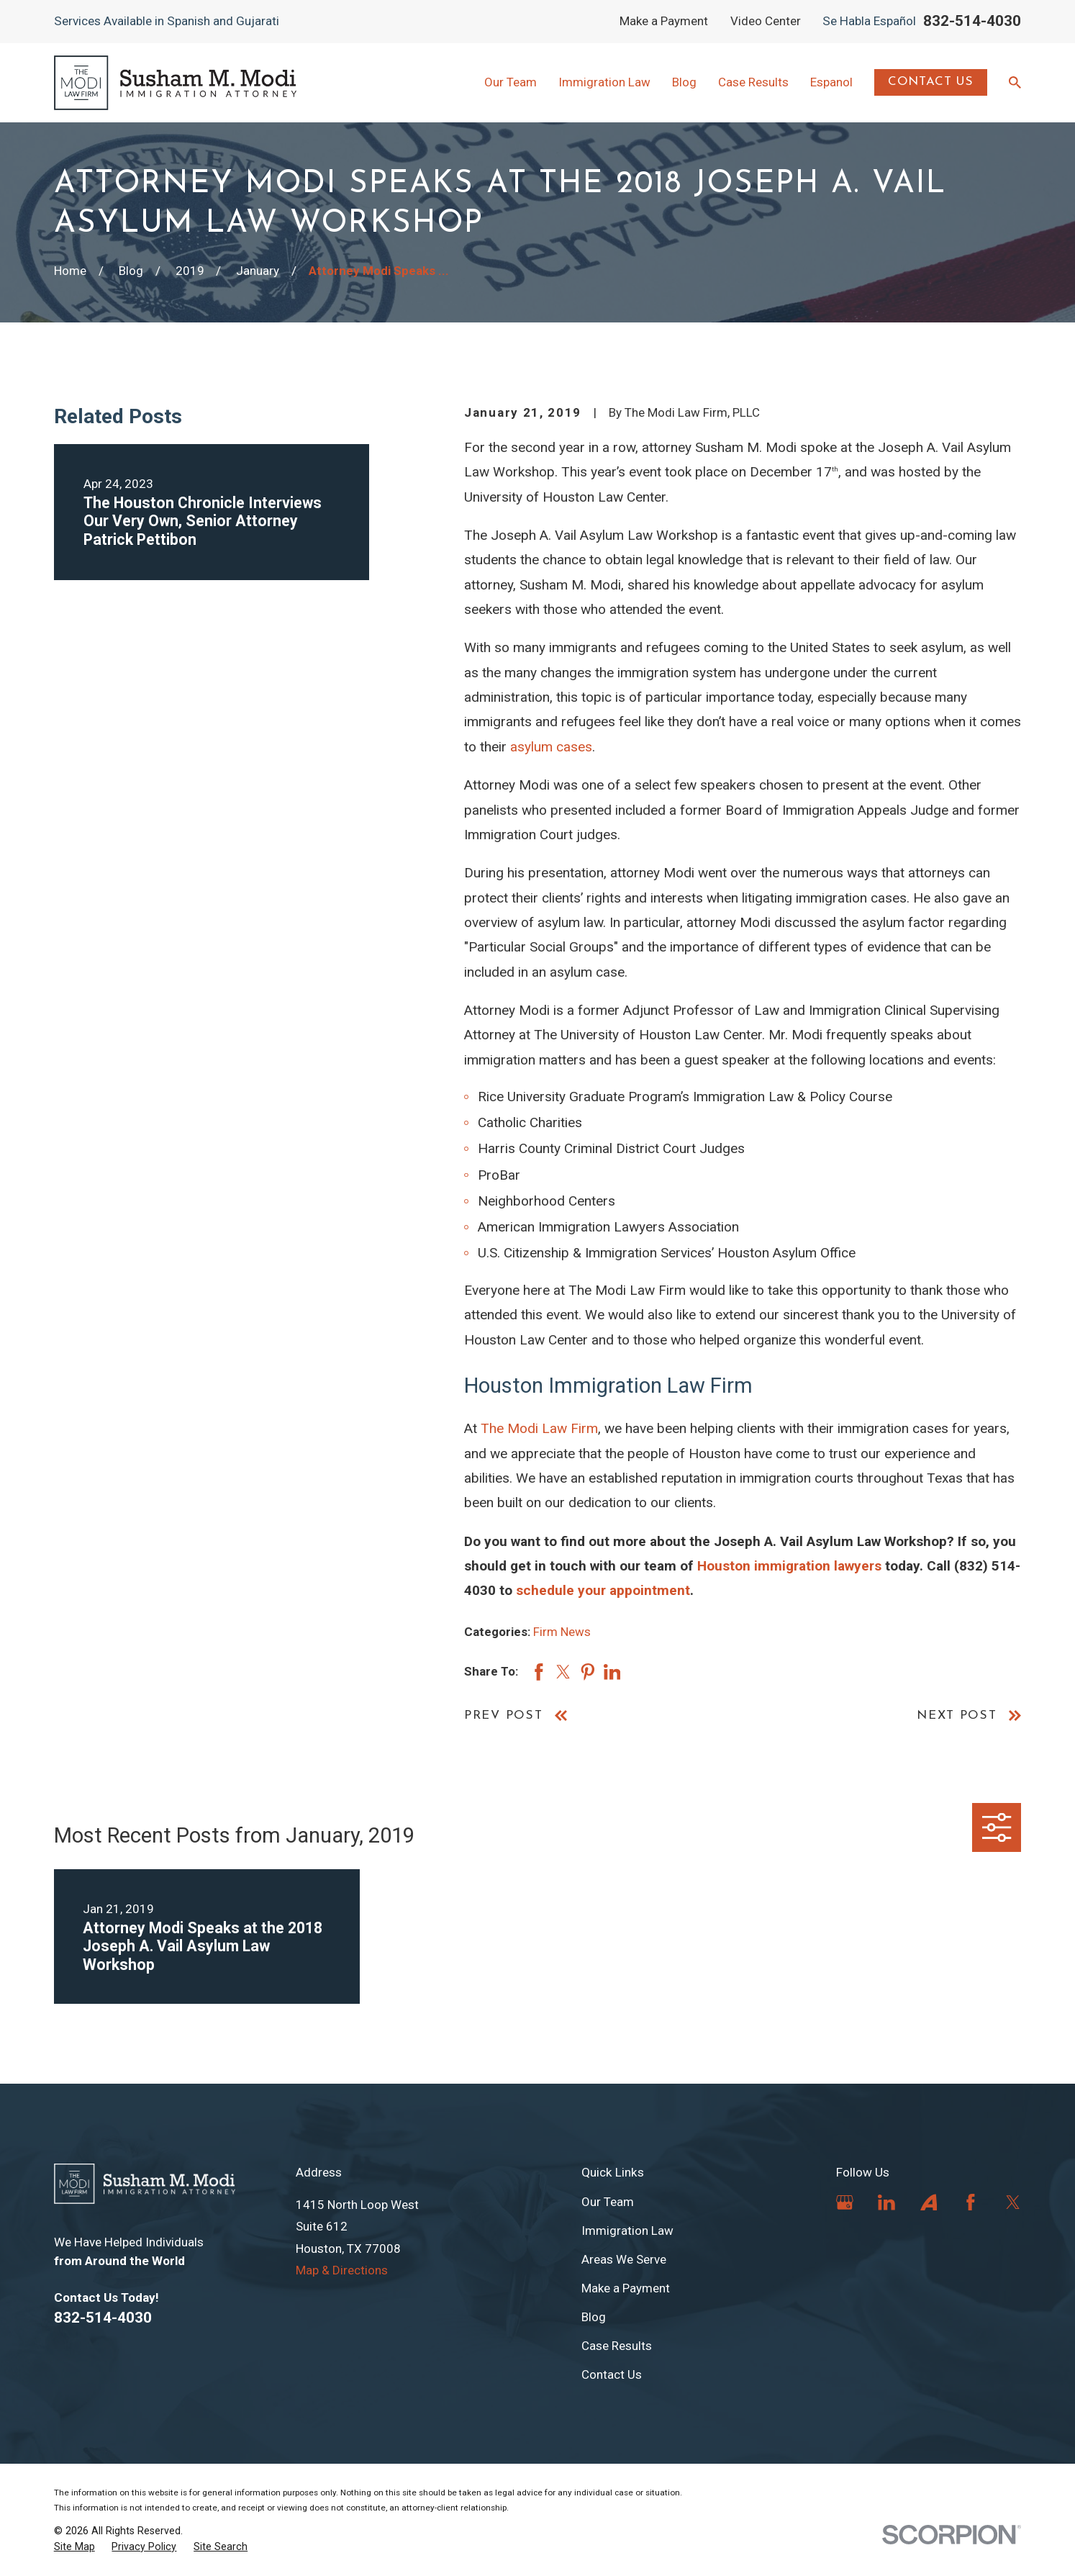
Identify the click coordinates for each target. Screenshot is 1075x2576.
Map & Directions (342, 2270)
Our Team (607, 2202)
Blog (593, 2317)
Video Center (765, 21)
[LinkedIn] (886, 2202)
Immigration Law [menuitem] (604, 82)
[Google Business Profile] (844, 2202)
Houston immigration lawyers (789, 1566)
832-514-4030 (972, 21)
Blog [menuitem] (684, 82)
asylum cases (551, 746)
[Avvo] (929, 2202)
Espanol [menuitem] (831, 82)
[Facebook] (970, 2202)
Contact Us (931, 82)
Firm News (562, 1631)
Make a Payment (664, 21)
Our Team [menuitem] (510, 82)
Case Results (616, 2345)
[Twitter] (1013, 2202)
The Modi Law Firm (539, 1428)
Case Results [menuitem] (753, 82)
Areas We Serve (623, 2259)
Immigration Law (627, 2230)
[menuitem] (74, 2547)
